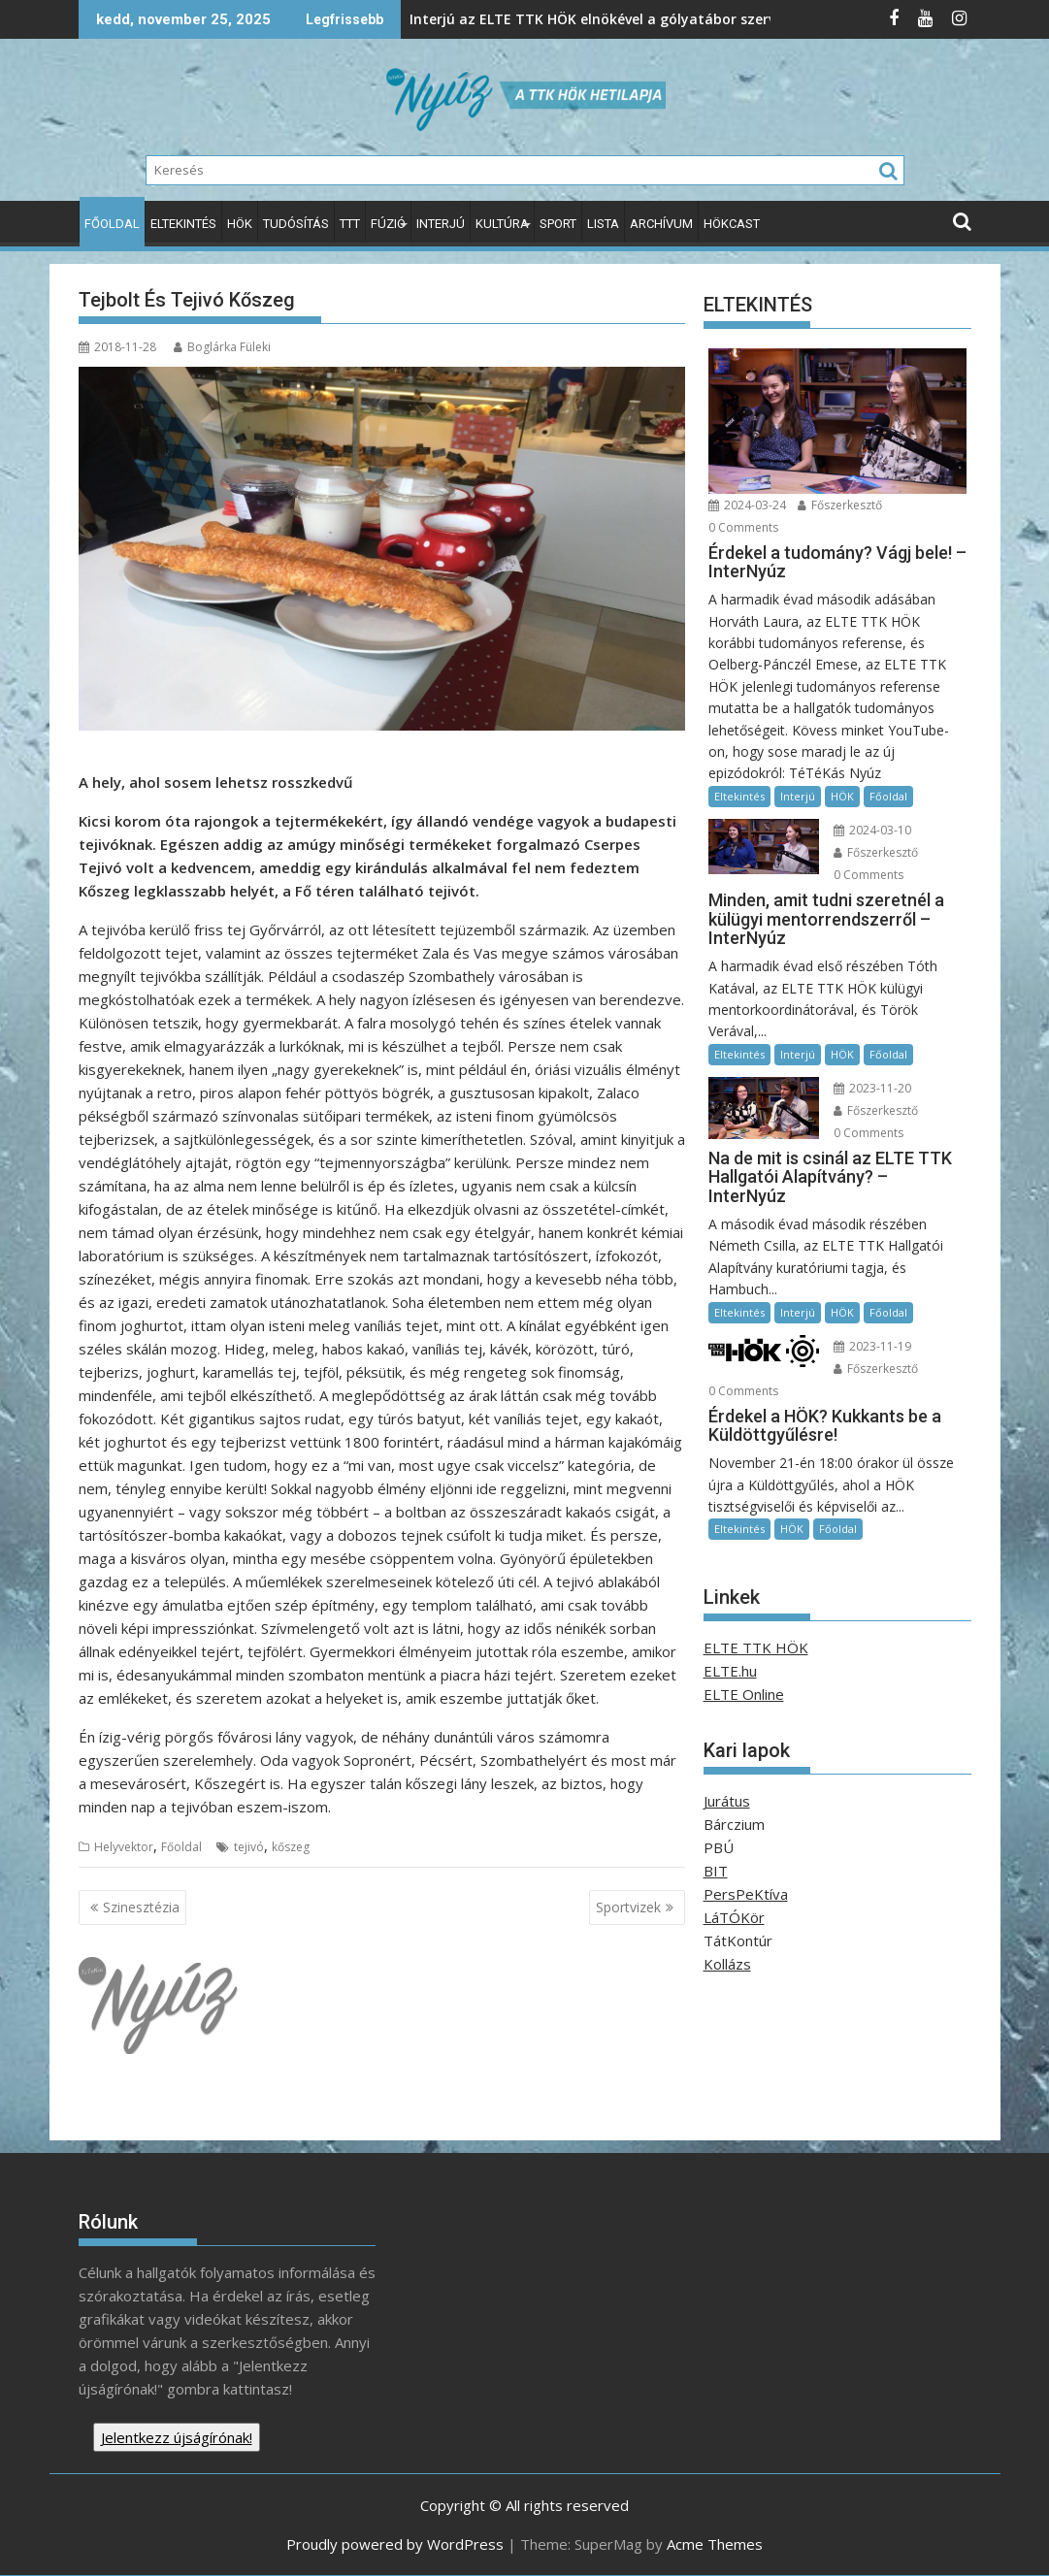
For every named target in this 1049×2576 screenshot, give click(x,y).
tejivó (249, 1847)
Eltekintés (183, 223)
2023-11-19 (872, 1346)
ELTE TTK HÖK (756, 1647)
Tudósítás (296, 223)
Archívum (661, 223)
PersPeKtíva (746, 1894)
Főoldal (112, 223)
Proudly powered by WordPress (395, 2544)
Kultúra (502, 223)
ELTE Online (744, 1694)
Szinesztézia (141, 1907)
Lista (603, 223)
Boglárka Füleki (222, 347)
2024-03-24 (747, 505)
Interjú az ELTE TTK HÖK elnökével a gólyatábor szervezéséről (464, 19)
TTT (350, 223)
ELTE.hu (730, 1670)
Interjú (440, 223)
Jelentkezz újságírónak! (176, 2437)
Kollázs (727, 1963)
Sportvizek (628, 1907)
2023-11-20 (872, 1088)
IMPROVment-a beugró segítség (744, 19)
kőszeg (291, 1847)
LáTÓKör (734, 1917)
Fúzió (388, 223)
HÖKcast (732, 223)
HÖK (239, 223)
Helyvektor (123, 1847)
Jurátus (727, 1800)
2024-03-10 (872, 830)
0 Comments (743, 527)
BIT (716, 1870)
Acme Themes (715, 2544)
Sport (558, 223)
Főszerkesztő (840, 505)
